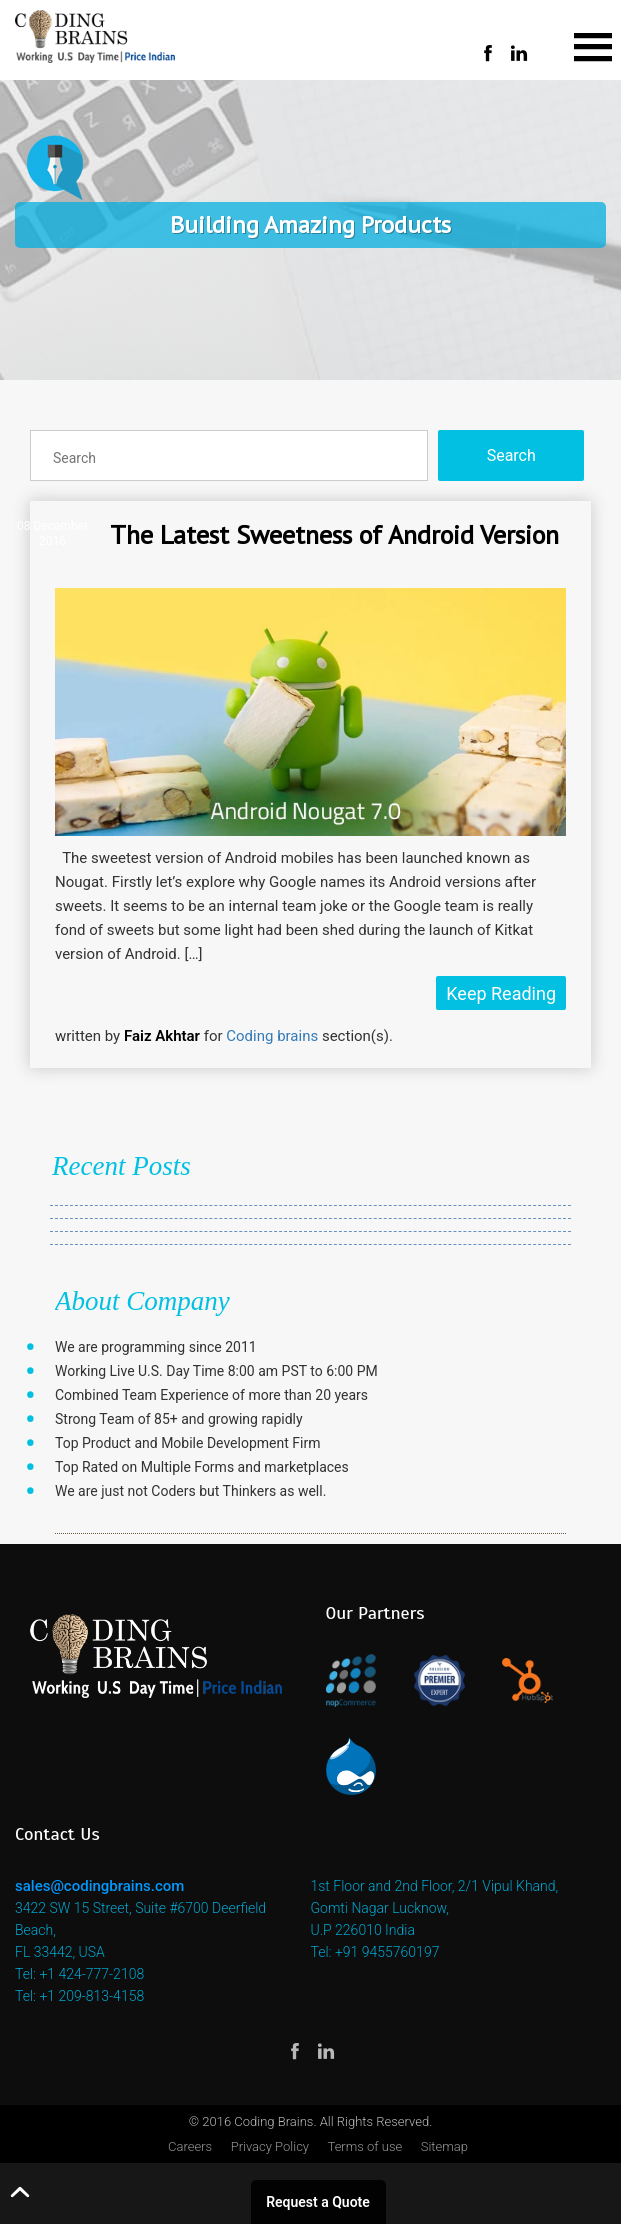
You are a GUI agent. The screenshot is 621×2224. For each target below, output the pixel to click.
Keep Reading (501, 993)
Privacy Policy (270, 2146)
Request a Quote (318, 2202)
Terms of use (365, 2146)
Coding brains (272, 1036)
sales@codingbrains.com (99, 1886)
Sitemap (444, 2146)
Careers (190, 2146)
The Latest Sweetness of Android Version (334, 534)
